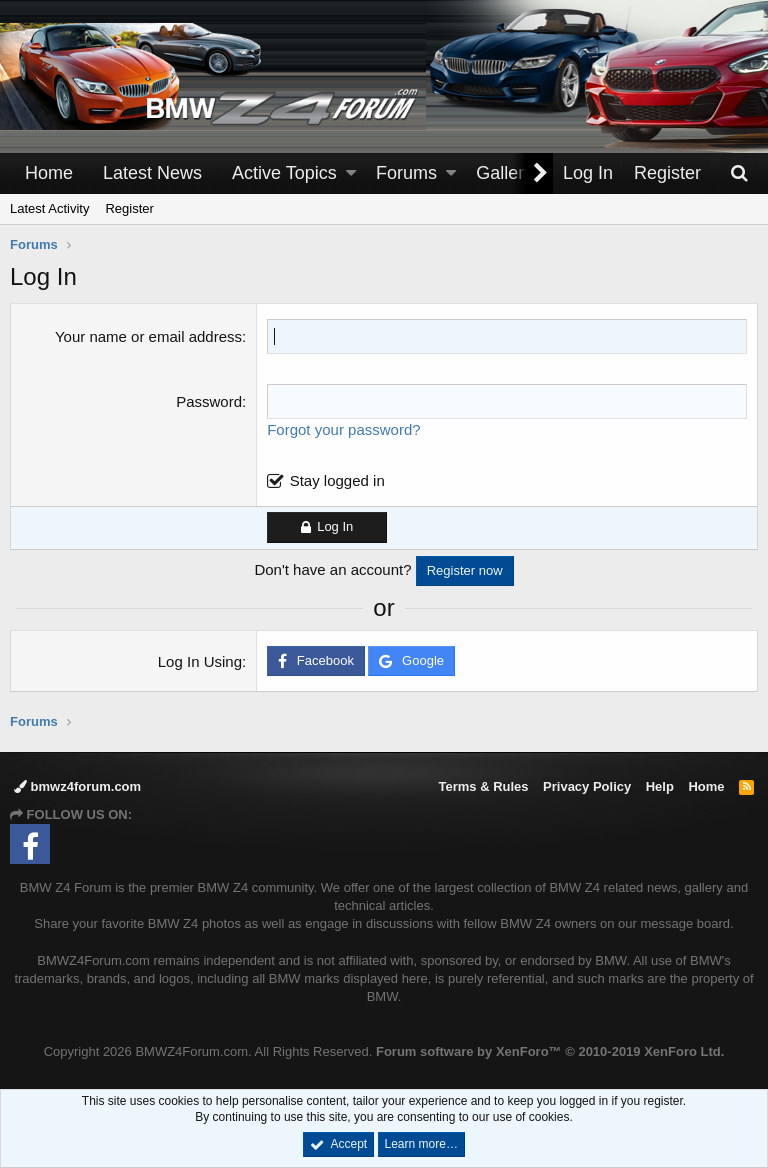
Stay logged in (337, 480)
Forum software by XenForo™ (550, 1051)
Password (209, 401)
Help (660, 786)
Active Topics (284, 173)
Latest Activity (49, 208)
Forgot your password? (343, 429)
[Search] (739, 173)
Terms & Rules (483, 786)
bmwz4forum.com (77, 786)
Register (129, 208)
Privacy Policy (587, 786)
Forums (406, 173)
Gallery (504, 173)
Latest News (152, 173)
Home (49, 173)
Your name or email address (148, 336)
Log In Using (200, 661)
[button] (351, 173)
